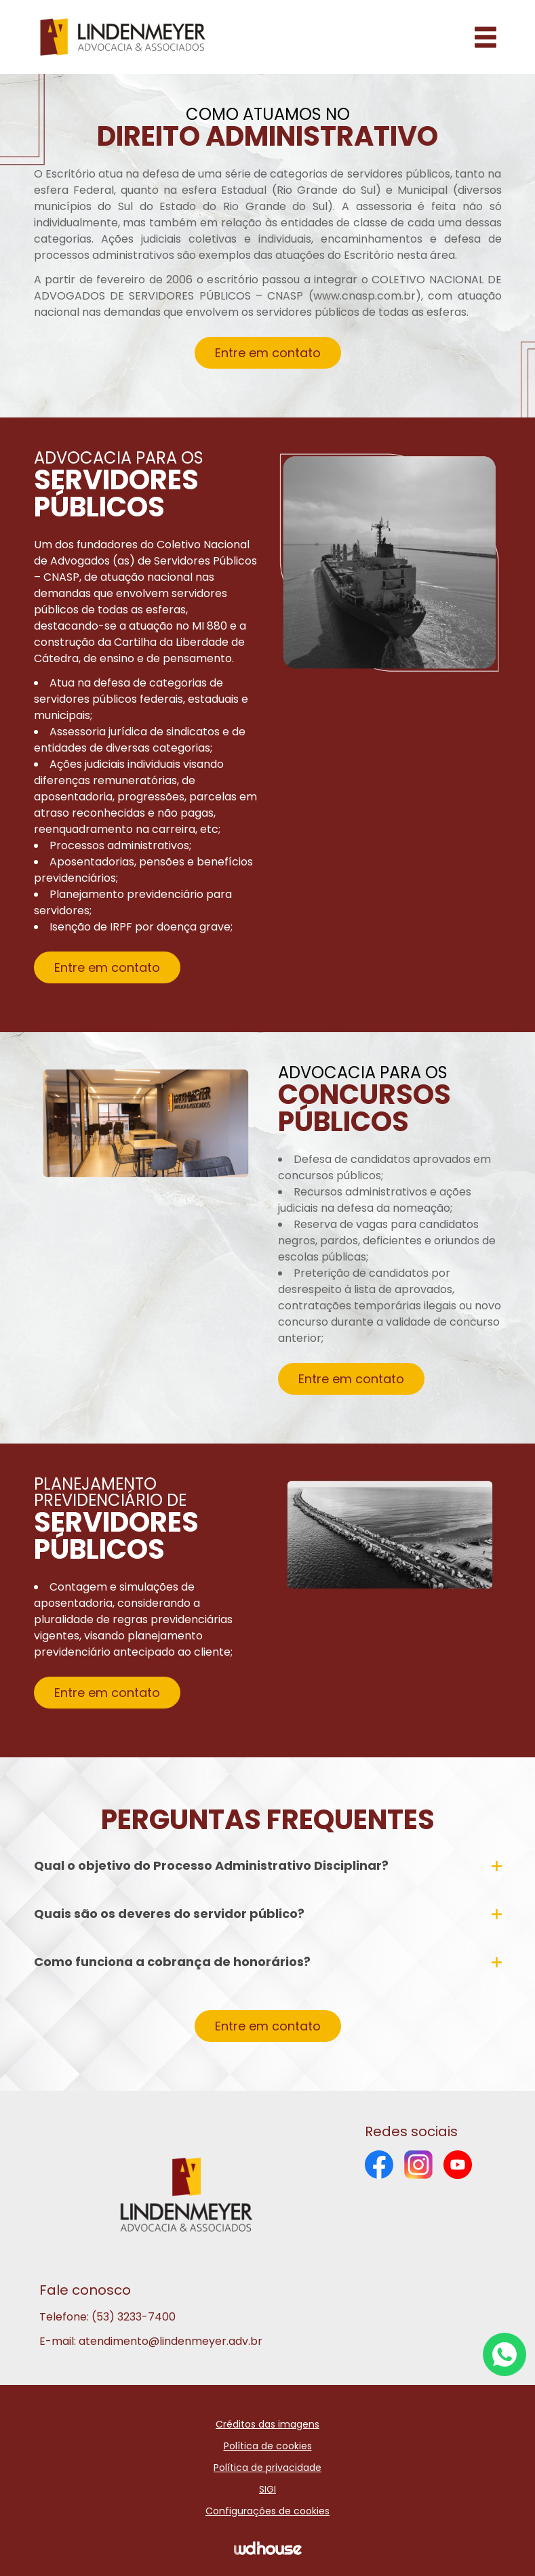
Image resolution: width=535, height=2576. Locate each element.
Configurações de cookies (267, 2511)
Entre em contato (268, 352)
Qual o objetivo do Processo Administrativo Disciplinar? (268, 1871)
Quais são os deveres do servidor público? (268, 1919)
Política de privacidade (267, 2467)
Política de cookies (268, 2446)
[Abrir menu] (485, 37)
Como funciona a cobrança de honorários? (268, 1967)
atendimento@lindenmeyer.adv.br (170, 2341)
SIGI (267, 2489)
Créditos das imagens (267, 2424)
